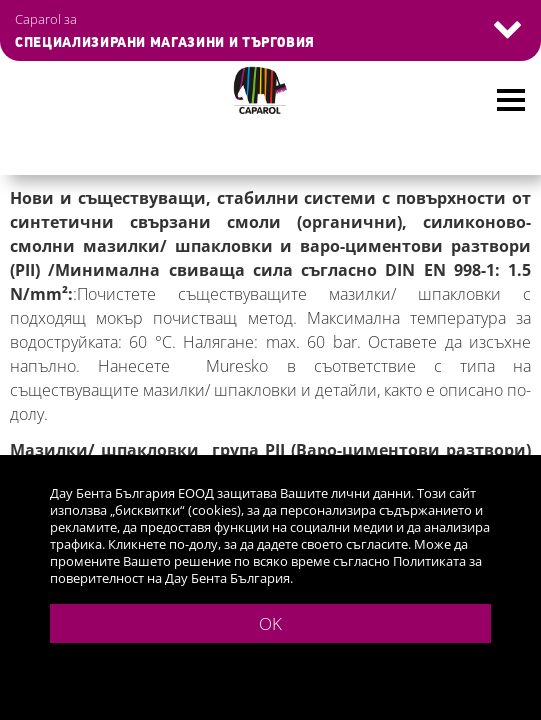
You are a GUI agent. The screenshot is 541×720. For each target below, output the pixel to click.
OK (270, 623)
